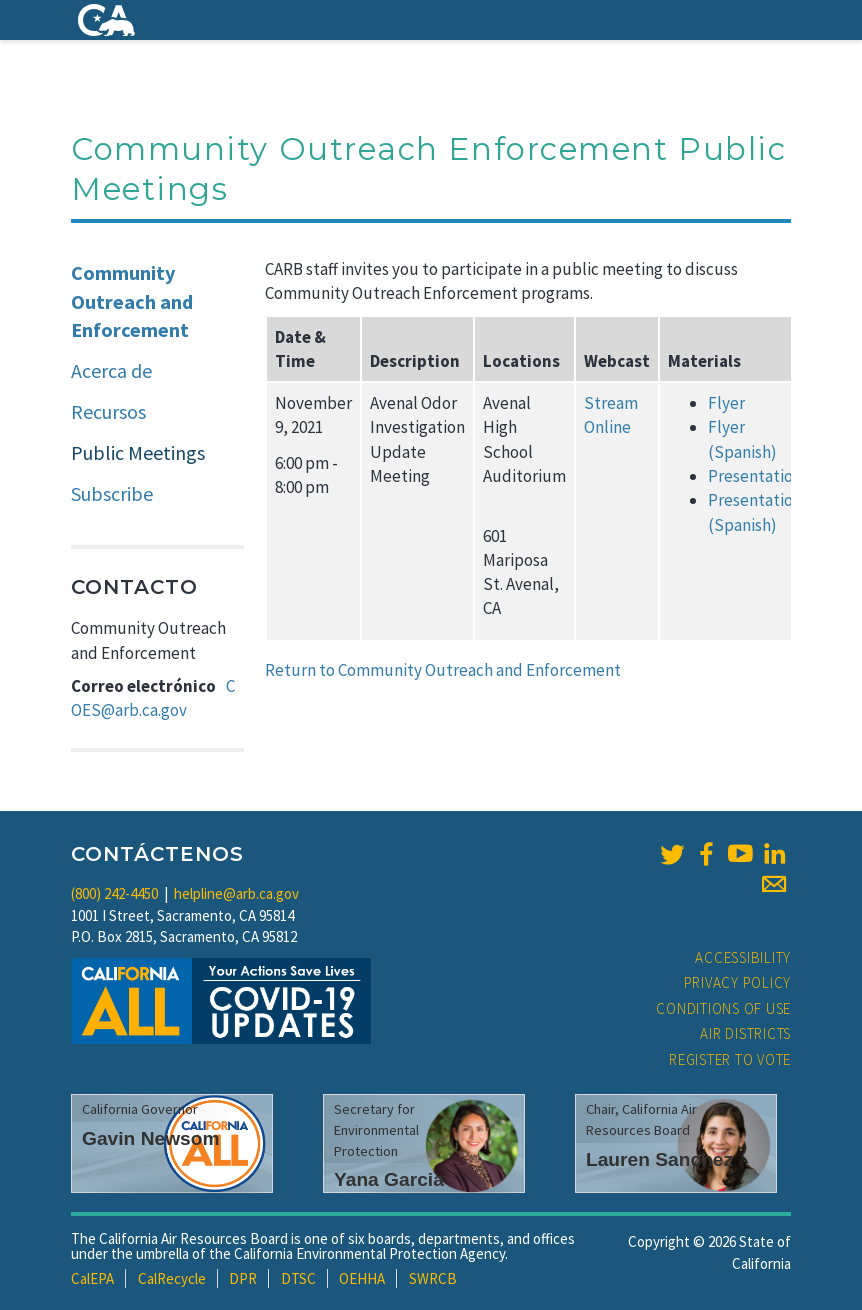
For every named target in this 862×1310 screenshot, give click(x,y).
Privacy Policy (738, 982)
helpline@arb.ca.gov (236, 893)
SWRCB (433, 1278)
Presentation (755, 476)
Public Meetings (138, 452)
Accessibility (743, 957)
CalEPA (92, 1278)
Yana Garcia (389, 1179)
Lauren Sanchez (659, 1159)
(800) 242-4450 (114, 893)
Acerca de (111, 370)
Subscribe (112, 493)
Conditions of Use (723, 1008)
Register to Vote (730, 1059)
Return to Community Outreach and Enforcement (444, 670)
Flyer (726, 403)
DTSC (298, 1278)
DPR (243, 1278)
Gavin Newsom (151, 1138)
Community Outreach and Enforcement (132, 301)
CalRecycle (172, 1278)
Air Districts (745, 1033)
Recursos (108, 411)
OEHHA (362, 1278)
